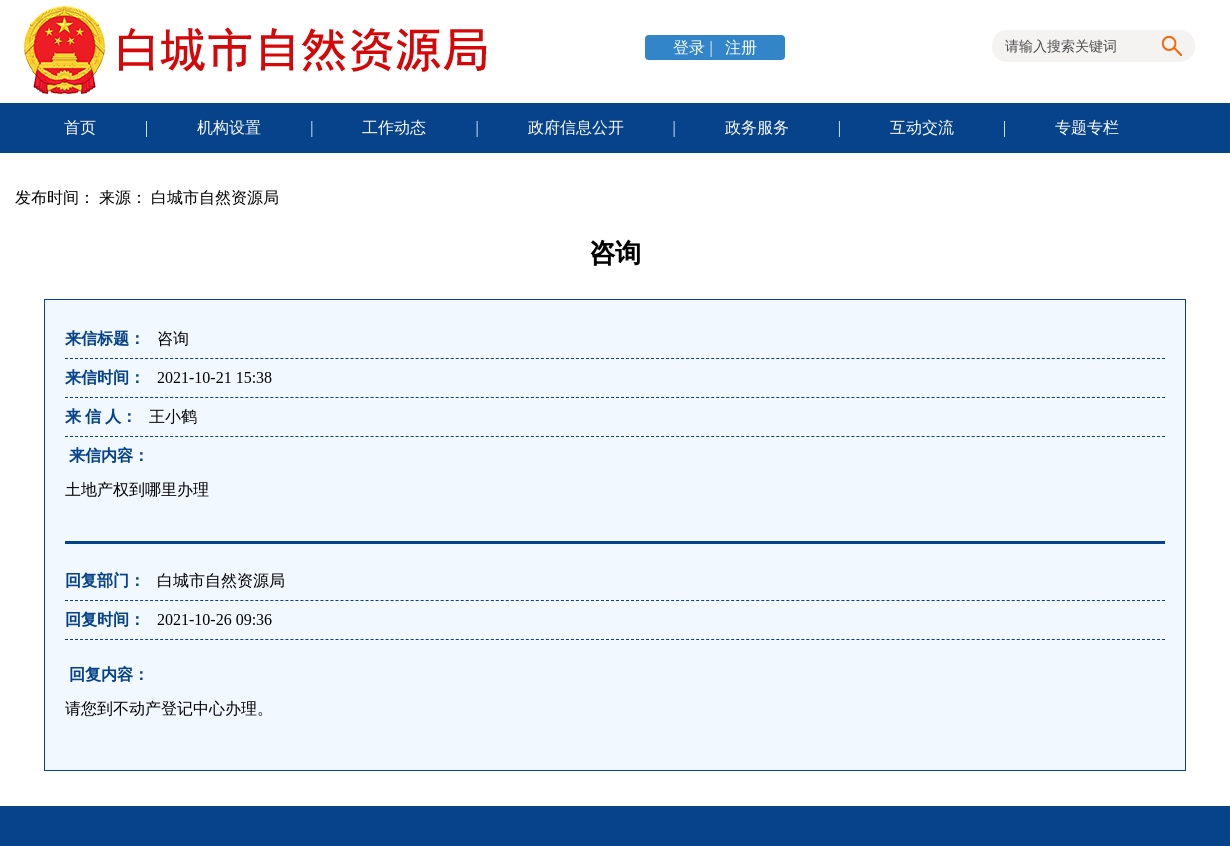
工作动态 (394, 127)
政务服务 (757, 127)
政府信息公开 (576, 127)
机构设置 (229, 127)
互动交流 (922, 127)
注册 (739, 47)
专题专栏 (1087, 127)
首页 (80, 127)
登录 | (694, 47)
